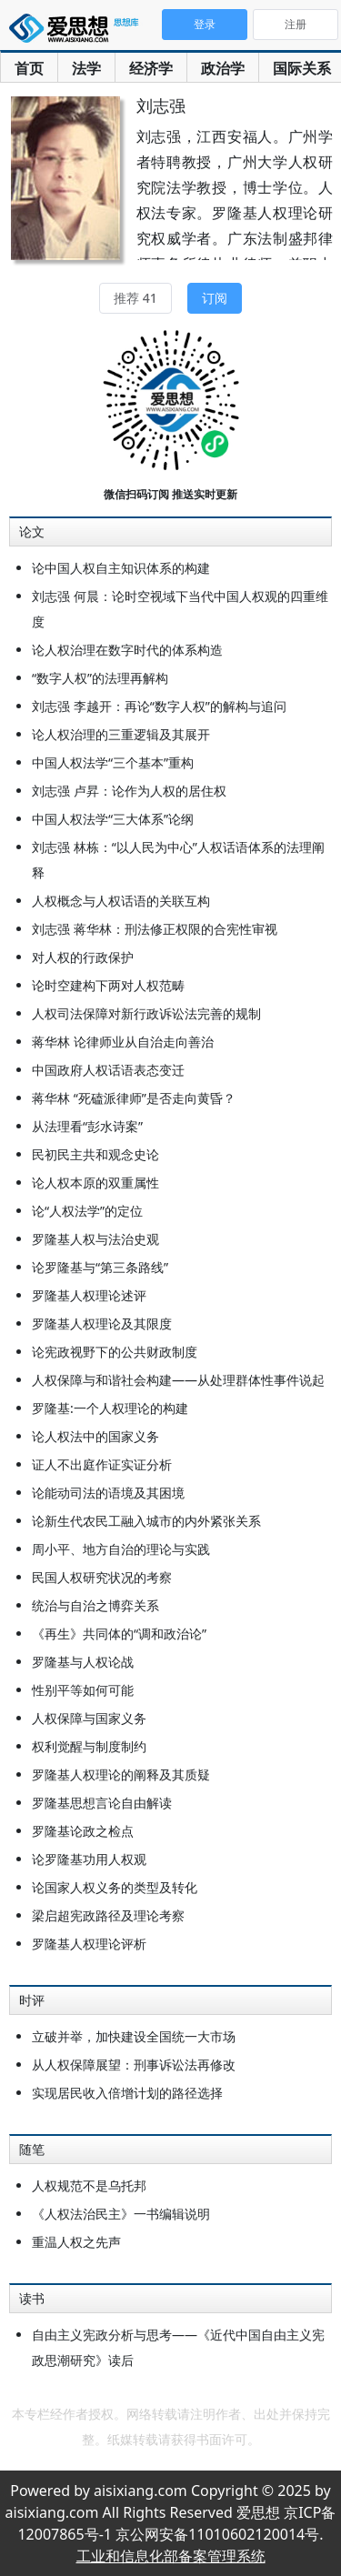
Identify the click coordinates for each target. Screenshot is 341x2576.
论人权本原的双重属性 (95, 1182)
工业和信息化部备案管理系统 (171, 2556)
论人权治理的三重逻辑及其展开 (121, 734)
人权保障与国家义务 (89, 1718)
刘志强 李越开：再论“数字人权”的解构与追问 (159, 706)
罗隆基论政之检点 (83, 1830)
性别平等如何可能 (83, 1690)
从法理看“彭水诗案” (87, 1126)
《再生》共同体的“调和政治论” (119, 1633)
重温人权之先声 (76, 2241)
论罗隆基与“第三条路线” (100, 1267)
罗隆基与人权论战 (83, 1661)
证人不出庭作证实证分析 (102, 1464)
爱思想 (77, 32)
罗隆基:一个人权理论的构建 (110, 1408)
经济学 (151, 68)
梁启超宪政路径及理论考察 (108, 1915)
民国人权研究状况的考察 (102, 1577)
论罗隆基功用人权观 (89, 1859)
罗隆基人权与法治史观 (95, 1239)
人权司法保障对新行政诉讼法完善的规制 (146, 1013)
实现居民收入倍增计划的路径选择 (127, 2092)
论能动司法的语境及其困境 (108, 1492)
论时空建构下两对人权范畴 (108, 985)
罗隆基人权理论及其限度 (102, 1323)
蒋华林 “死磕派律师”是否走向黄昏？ (134, 1098)
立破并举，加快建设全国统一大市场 (134, 2036)
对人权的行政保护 (83, 957)
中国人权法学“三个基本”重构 (113, 762)
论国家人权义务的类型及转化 (114, 1887)
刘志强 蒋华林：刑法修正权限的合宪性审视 (154, 928)
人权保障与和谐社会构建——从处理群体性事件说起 (178, 1379)
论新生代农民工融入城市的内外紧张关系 (146, 1520)
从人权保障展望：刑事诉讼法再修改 (134, 2064)
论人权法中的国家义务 (95, 1436)
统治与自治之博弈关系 (95, 1605)
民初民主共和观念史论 (95, 1154)
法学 (86, 68)
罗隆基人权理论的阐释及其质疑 (121, 1774)
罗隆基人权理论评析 (89, 1943)
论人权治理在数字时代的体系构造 (127, 649)
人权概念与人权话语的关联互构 (121, 900)
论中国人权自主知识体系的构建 (121, 567)
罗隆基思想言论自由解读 (102, 1802)
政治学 (223, 68)
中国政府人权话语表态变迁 (108, 1069)
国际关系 (302, 68)
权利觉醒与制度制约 (89, 1746)
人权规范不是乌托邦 (89, 2185)
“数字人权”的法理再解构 (100, 678)
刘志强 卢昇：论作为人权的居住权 (129, 790)
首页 (29, 68)
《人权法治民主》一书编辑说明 (121, 2213)
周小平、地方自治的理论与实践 (121, 1549)
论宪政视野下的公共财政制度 (114, 1351)
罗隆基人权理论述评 (89, 1295)
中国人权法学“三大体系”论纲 (113, 818)
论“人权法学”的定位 (87, 1210)
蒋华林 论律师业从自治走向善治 (123, 1041)
